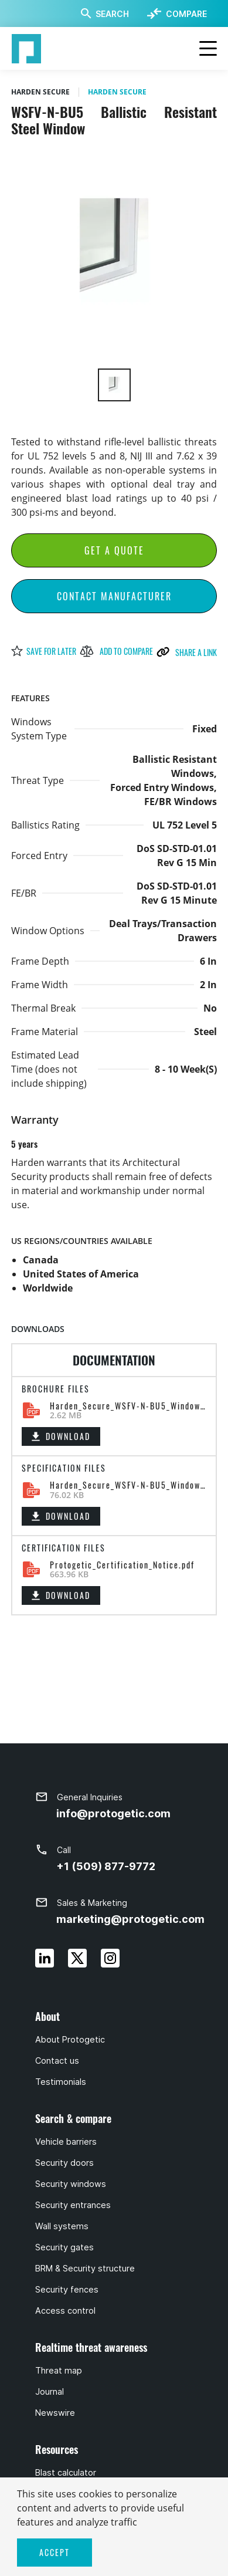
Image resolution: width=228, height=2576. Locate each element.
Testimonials (60, 2082)
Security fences (66, 2289)
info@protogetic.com (113, 1813)
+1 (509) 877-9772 (105, 1866)
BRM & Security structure (85, 2268)
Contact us (57, 2061)
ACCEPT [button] (54, 2552)
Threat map (58, 2370)
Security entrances (73, 2205)
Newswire (55, 2413)
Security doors (64, 2163)
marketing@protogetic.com (130, 1919)
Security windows (70, 2184)
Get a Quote (114, 550)
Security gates (64, 2247)
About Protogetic (70, 2039)
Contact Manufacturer (114, 596)
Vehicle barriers (66, 2141)
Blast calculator (65, 2472)
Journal (49, 2391)
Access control (65, 2310)
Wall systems (62, 2226)
